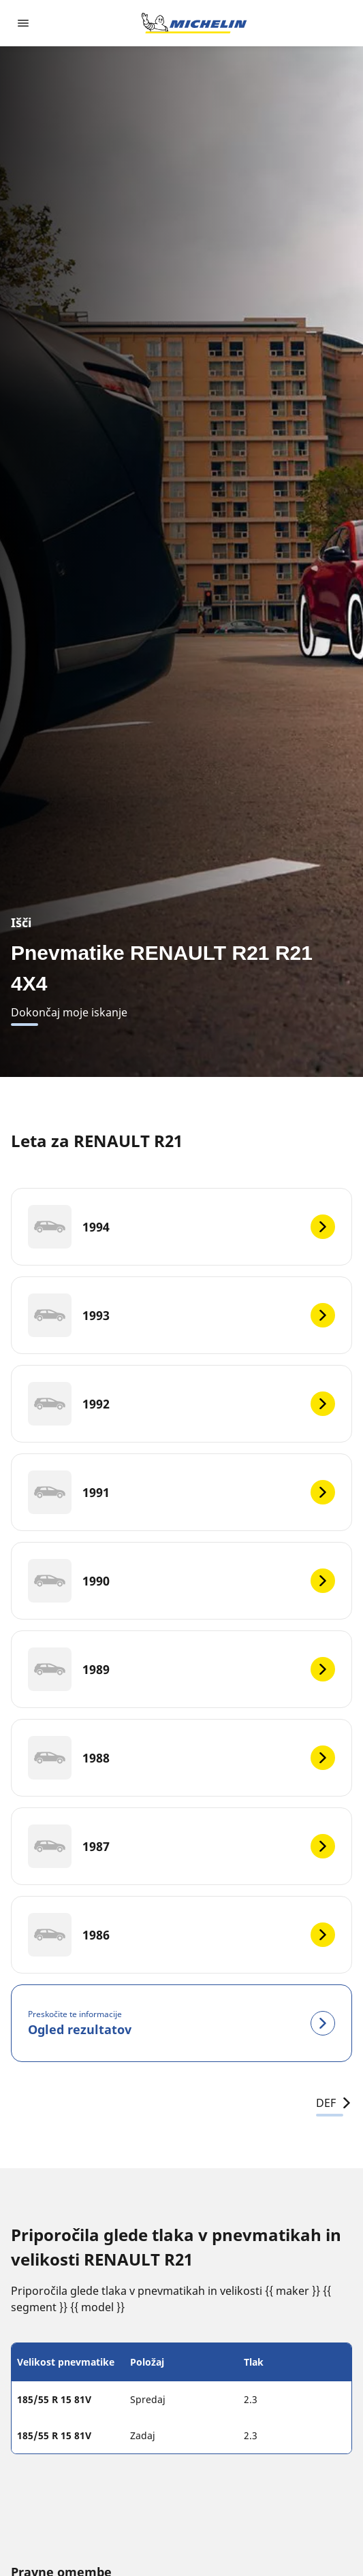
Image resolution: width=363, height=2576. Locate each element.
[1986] (181, 1935)
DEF (334, 2102)
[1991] (181, 1492)
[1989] (181, 1669)
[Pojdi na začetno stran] (194, 23)
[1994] (181, 1227)
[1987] (181, 1846)
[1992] (181, 1404)
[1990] (181, 1581)
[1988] (181, 1758)
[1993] (181, 1315)
